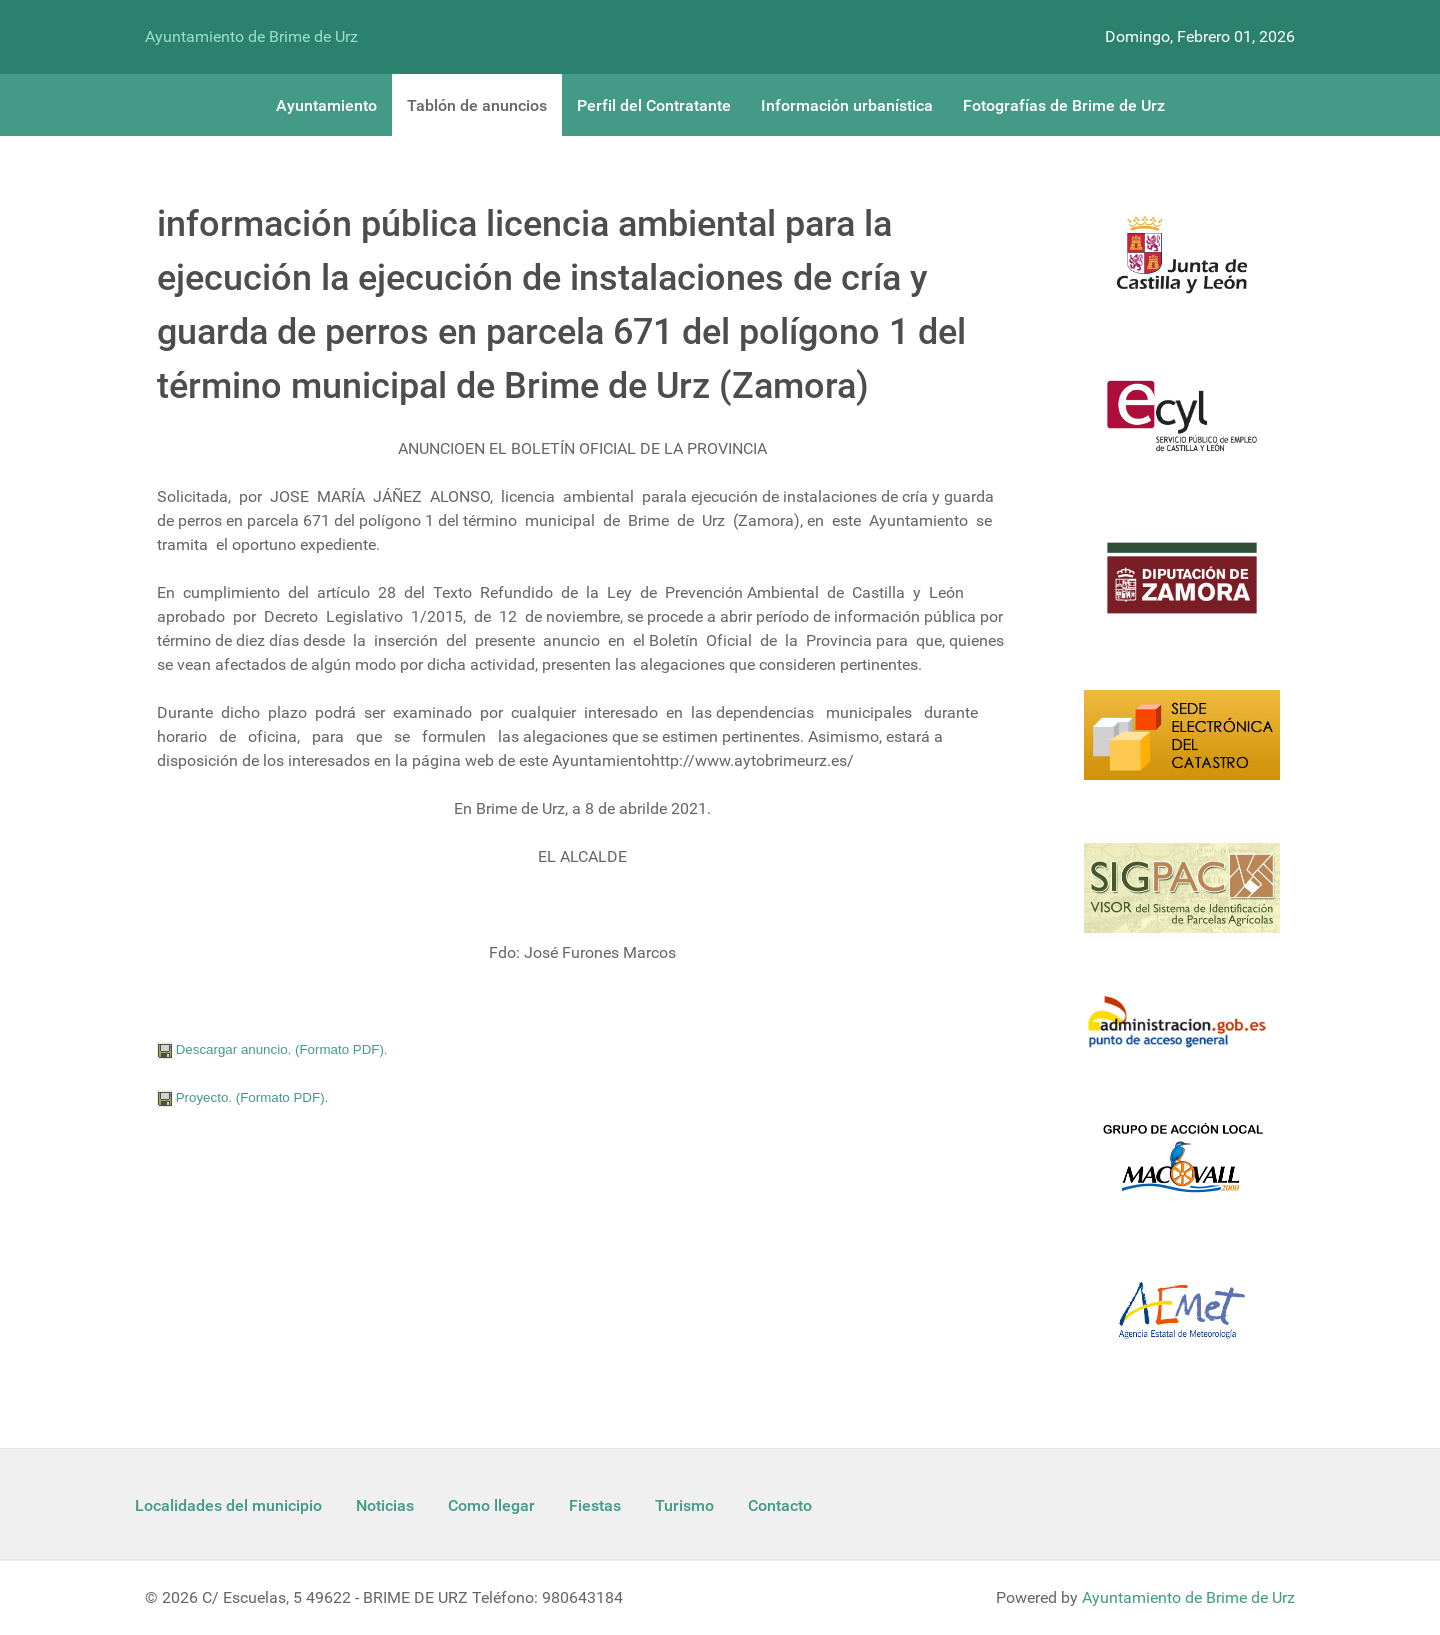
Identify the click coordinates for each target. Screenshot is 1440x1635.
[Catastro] (1182, 747)
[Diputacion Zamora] (1182, 590)
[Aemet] (1182, 1322)
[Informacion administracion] (1182, 1034)
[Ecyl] (1182, 428)
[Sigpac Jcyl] (1182, 900)
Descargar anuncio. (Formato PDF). (272, 1049)
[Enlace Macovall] (1182, 1169)
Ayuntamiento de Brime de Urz (251, 36)
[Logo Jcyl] (1182, 266)
